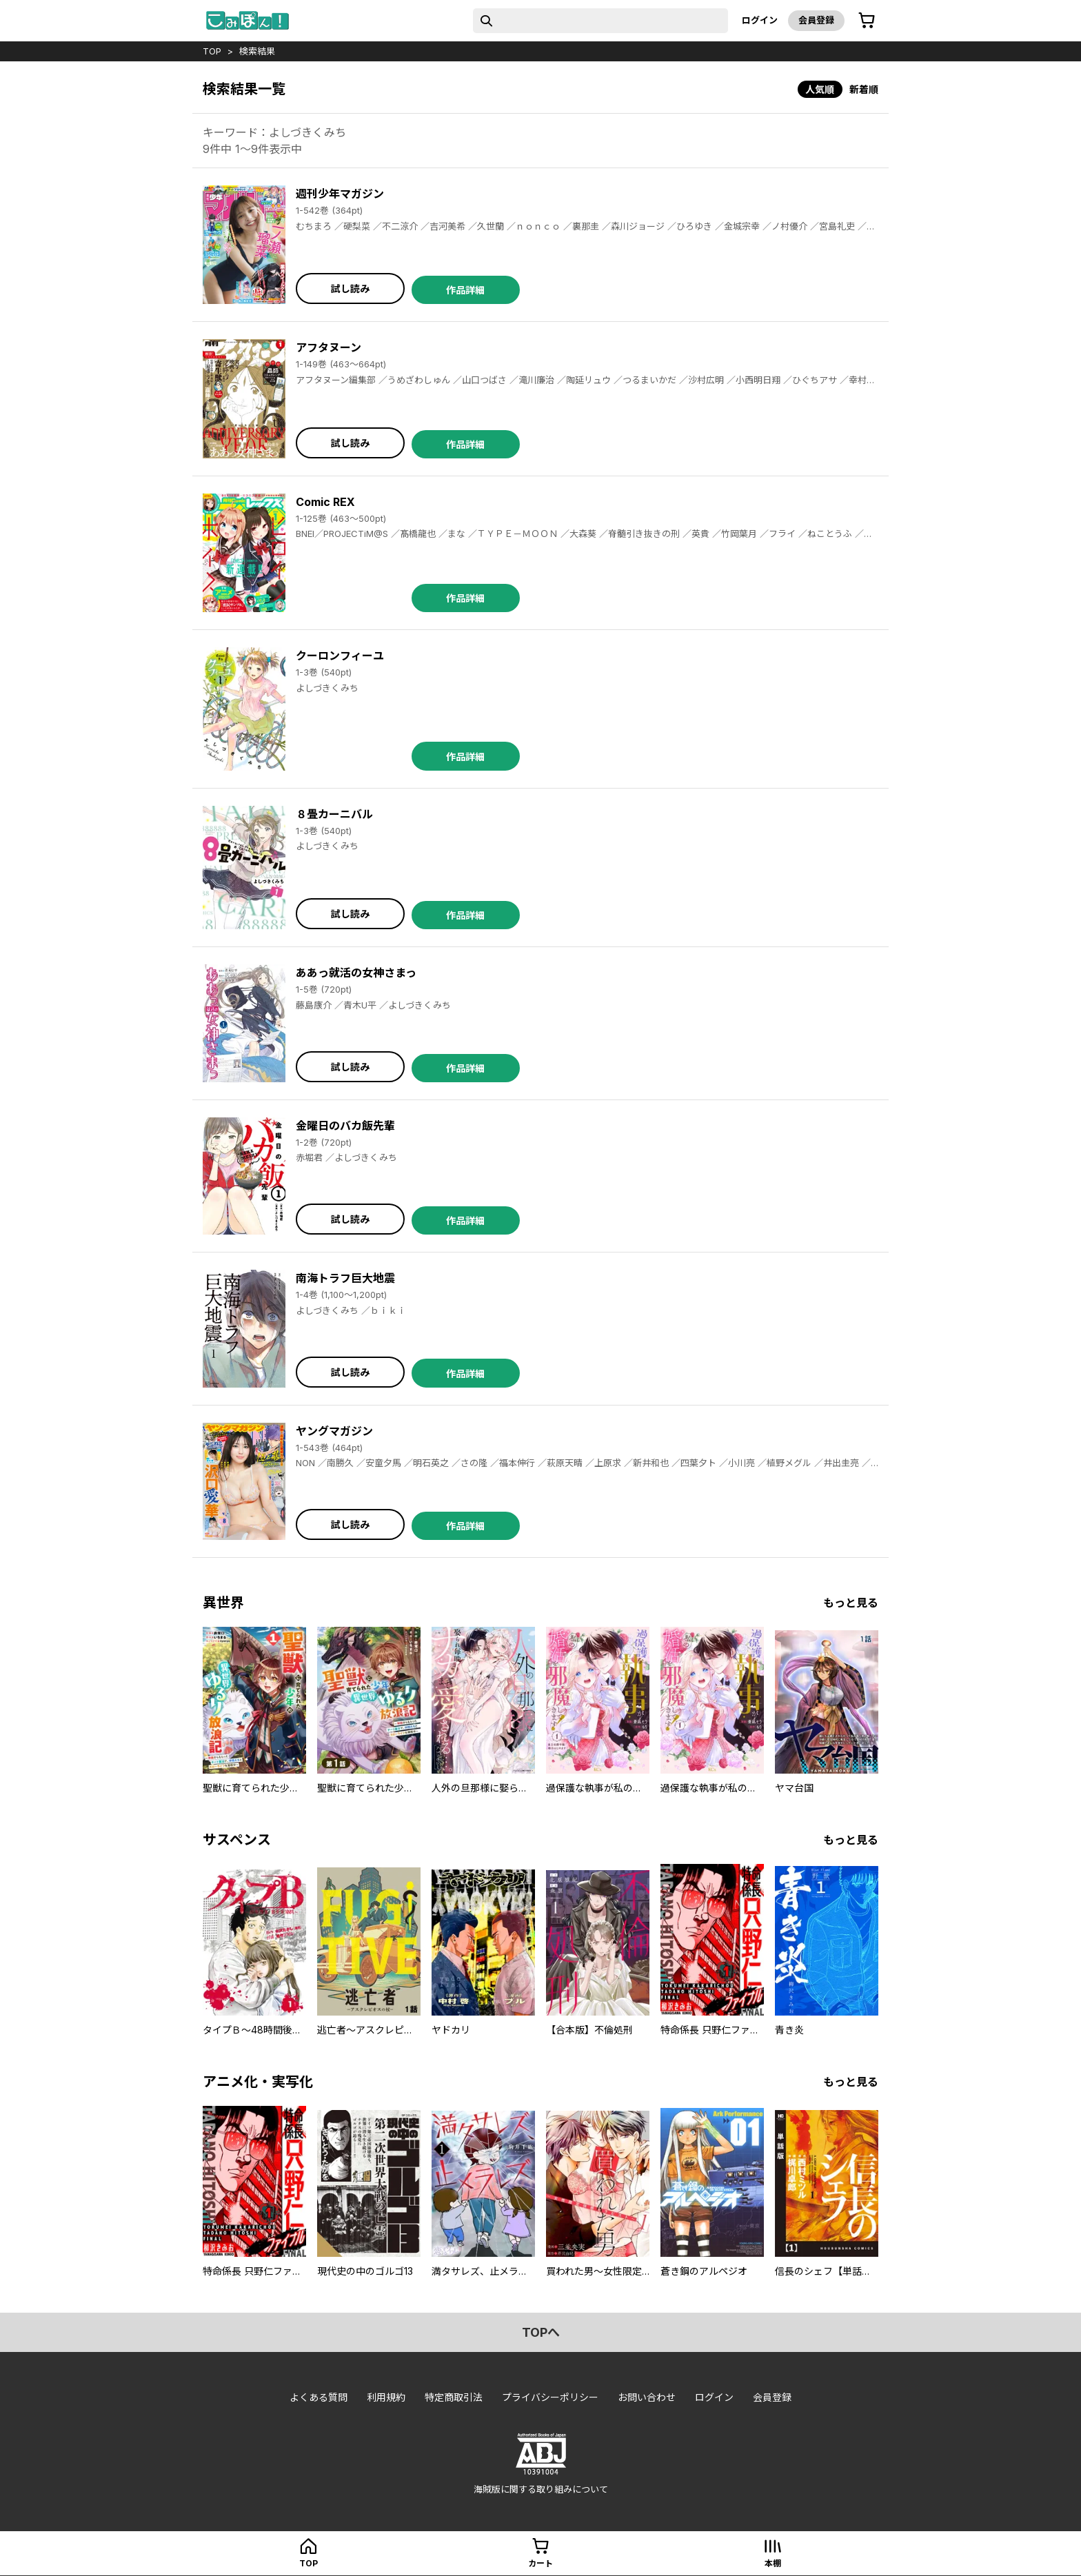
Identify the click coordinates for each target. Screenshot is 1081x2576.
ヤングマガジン (334, 1431)
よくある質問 (318, 2397)
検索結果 (257, 51)
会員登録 (816, 20)
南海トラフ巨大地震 (345, 1278)
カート (540, 2563)
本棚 (773, 2563)
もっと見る (850, 1603)
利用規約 (386, 2397)
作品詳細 (465, 290)
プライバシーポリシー (550, 2397)
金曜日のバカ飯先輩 (345, 1126)
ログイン (760, 20)
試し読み (350, 288)
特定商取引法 (454, 2397)
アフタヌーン (328, 347)
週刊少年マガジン (340, 194)
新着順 (863, 89)
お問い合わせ (647, 2397)
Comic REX (325, 502)
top (212, 51)
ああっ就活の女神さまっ (356, 973)
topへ (541, 2332)
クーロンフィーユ (340, 655)
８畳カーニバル (334, 814)
